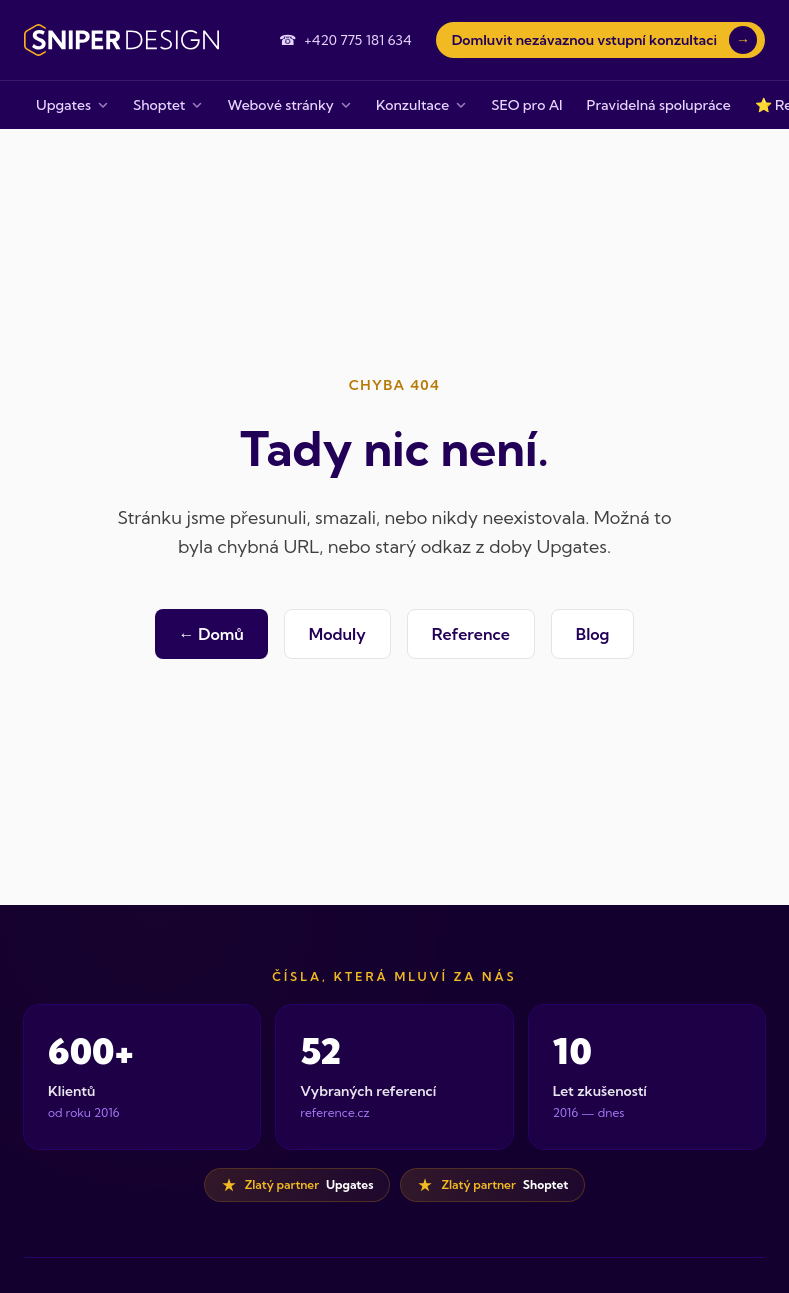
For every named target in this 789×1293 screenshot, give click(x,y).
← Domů (211, 634)
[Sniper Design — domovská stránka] (121, 40)
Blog (593, 634)
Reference (471, 634)
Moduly (337, 634)
